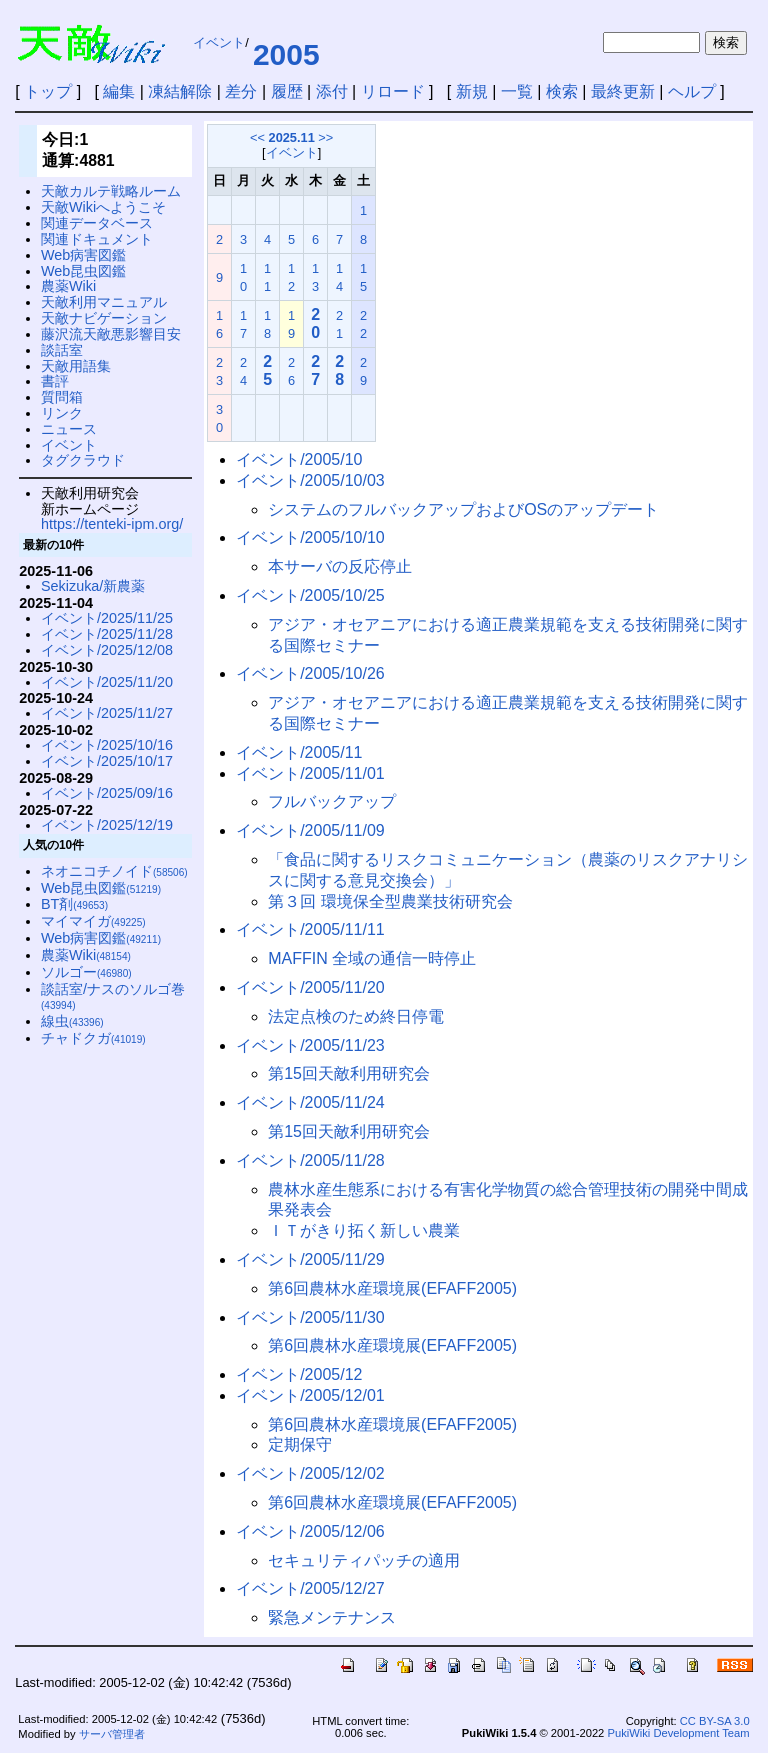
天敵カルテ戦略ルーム (111, 191)
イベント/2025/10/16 (107, 745)
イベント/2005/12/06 (310, 1531)
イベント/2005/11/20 (310, 987)
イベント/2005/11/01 (310, 773)
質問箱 (62, 397)
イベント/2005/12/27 (310, 1588)
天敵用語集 (76, 366)
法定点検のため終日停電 (356, 1016)
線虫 (72, 1021)
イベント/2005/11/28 (310, 1160)
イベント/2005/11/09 (310, 830)
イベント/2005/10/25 (310, 595)
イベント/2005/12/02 (310, 1473)
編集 (119, 91)
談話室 (62, 350)
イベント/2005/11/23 (310, 1045)
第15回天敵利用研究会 (349, 1073)
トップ (48, 91)
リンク (62, 413)
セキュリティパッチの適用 (364, 1560)
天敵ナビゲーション (104, 318)
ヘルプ (692, 91)
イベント (219, 42)
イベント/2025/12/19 (107, 825)
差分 (241, 91)
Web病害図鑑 (83, 255)
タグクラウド (83, 460)
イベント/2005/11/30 (310, 1317)
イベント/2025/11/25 (107, 618)
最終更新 (623, 91)
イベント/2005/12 (299, 1374)
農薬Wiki (68, 286)
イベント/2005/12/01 (310, 1395)
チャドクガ (93, 1038)
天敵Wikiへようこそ (103, 207)
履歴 (287, 91)
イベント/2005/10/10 (310, 537)
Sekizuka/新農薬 (93, 586)
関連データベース (97, 223)
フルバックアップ (332, 801)
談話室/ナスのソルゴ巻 (113, 996)
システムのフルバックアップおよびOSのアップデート (463, 509)
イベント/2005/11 (299, 752)
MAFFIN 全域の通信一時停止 (372, 958)
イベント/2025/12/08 (107, 650)
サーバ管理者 (112, 1734)
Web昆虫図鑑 (83, 271)
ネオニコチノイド (114, 871)
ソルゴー (86, 972)
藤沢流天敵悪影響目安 (111, 334)
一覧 (517, 91)
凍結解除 (180, 91)
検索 (562, 91)
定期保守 (300, 1444)
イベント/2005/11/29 (310, 1259)
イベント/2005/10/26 (310, 673)
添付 (332, 91)
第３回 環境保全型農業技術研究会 (390, 901)
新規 (472, 91)
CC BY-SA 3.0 (715, 1721)
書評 (55, 381)
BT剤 (74, 904)
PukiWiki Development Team (678, 1733)
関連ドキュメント (97, 239)
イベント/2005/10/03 (310, 480)
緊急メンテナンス (332, 1617)
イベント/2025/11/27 (107, 713)
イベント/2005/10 (299, 459)
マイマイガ (93, 921)
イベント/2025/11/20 (107, 682)
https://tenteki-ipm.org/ (112, 524)
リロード (393, 91)
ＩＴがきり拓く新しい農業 (364, 1230)
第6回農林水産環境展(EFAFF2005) (392, 1288)
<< (257, 137)
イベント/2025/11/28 (107, 634)
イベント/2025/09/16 (107, 793)
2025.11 (292, 137)
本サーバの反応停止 (340, 566)
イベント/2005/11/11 (310, 929)
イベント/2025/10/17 (107, 761)
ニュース (69, 429)
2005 (286, 54)
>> (325, 137)
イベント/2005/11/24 (310, 1102)
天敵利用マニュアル (104, 302)
